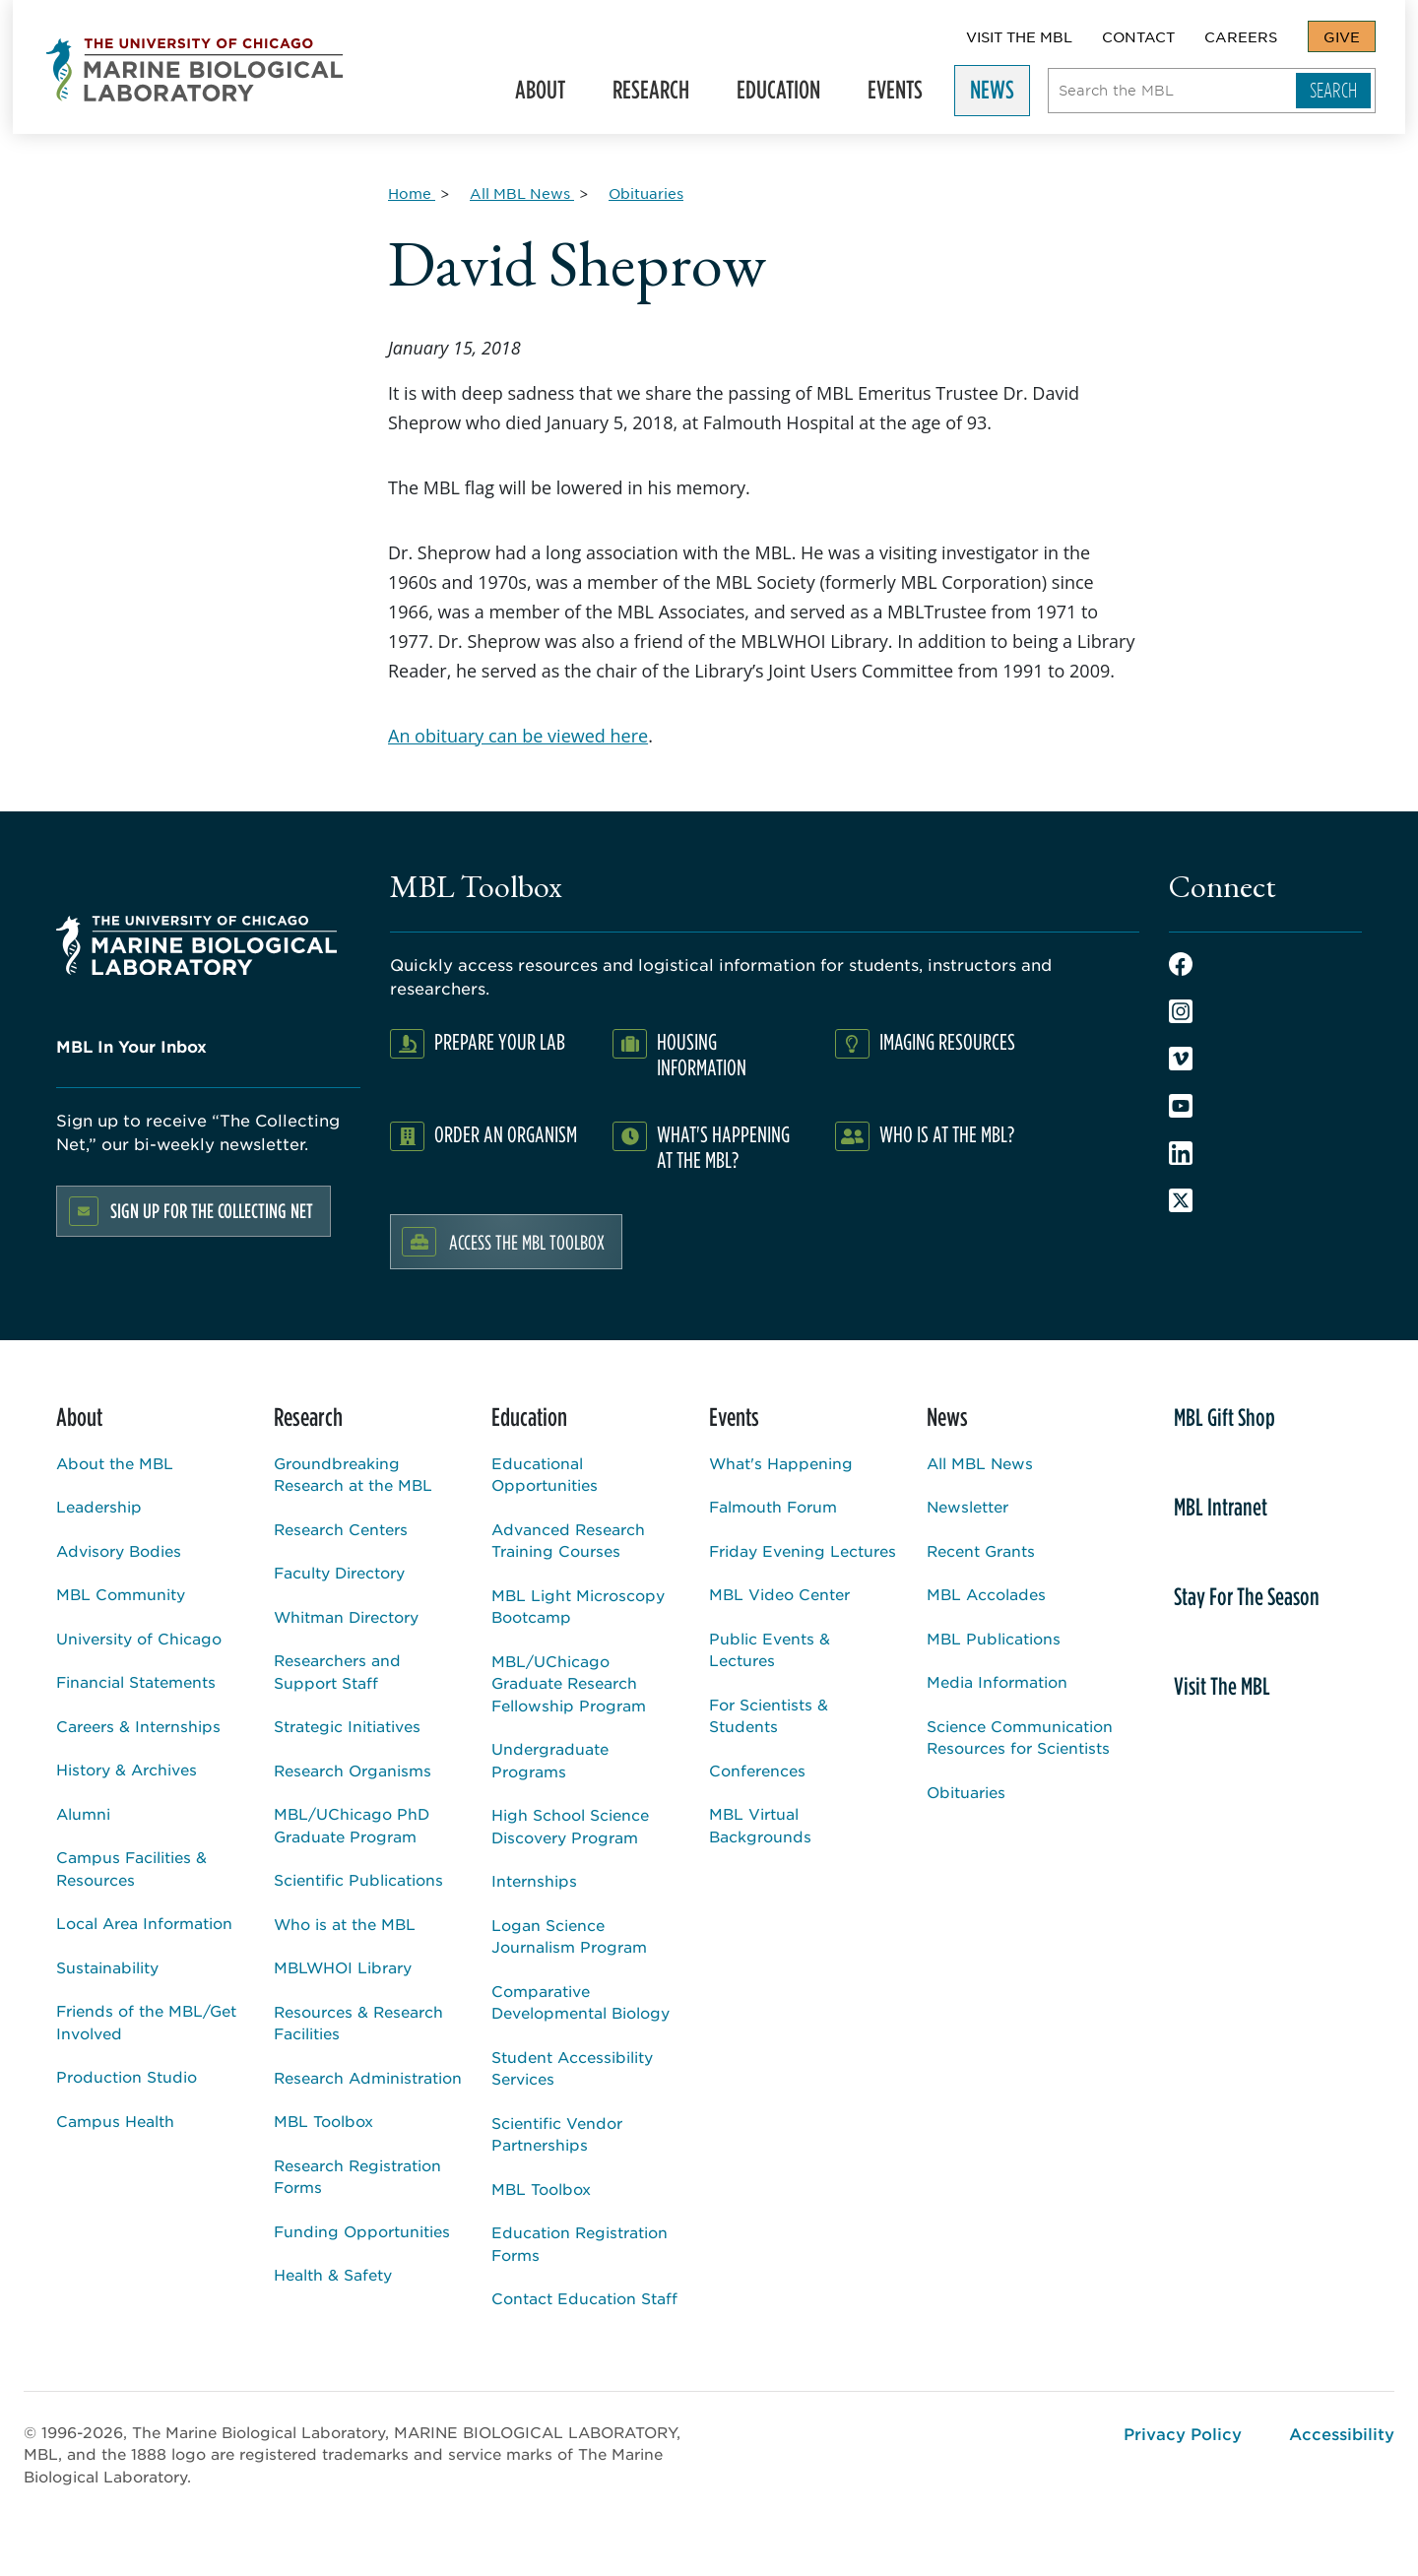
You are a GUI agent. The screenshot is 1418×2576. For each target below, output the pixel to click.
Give (1341, 36)
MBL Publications (994, 1638)
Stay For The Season (1247, 1596)
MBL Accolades (986, 1593)
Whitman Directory (346, 1616)
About (549, 94)
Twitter (1180, 1200)
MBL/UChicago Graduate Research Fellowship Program (568, 1682)
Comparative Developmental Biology (580, 2002)
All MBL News (980, 1462)
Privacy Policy (1183, 2433)
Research (659, 94)
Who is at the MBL (345, 1923)
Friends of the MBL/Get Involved (146, 2021)
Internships (534, 1880)
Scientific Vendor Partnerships (556, 2134)
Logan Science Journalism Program (569, 1936)
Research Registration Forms (357, 2176)
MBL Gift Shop (1224, 1417)
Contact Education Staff (584, 2297)
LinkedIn (1180, 1153)
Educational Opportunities (544, 1474)
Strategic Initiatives (347, 1725)
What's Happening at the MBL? (723, 1147)
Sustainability (107, 1967)
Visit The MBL (1019, 36)
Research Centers (341, 1528)
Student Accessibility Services (572, 2068)
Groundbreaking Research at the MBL (353, 1474)
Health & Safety (333, 2274)
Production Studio (126, 2076)
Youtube (1180, 1106)
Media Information (997, 1681)
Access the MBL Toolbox (527, 1242)
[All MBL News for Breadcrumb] (522, 193)
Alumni (83, 1813)
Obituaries (966, 1791)
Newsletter (967, 1506)
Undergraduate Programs (550, 1759)
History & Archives (126, 1769)
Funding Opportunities (362, 2231)
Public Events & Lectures (769, 1649)
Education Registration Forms (579, 2243)
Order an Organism (505, 1134)
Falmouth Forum (773, 1506)
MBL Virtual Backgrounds (760, 1824)
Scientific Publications (358, 1879)
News (1001, 94)
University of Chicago (139, 1638)
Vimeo (1180, 1058)
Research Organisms (352, 1770)
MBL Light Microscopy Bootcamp (578, 1606)
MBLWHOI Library (343, 1967)
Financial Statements (136, 1681)
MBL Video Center (779, 1593)
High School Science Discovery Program (570, 1825)
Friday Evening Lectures (802, 1550)
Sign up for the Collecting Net (211, 1210)
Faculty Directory (339, 1572)
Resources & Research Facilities (358, 2022)
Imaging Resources (947, 1041)
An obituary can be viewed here (518, 735)
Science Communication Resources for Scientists (1020, 1737)
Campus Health (115, 2120)
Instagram (1180, 1011)
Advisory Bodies (118, 1550)
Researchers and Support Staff (337, 1671)
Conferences (757, 1770)
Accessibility (1341, 2433)
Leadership (99, 1506)
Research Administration (368, 2077)
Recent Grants (981, 1550)
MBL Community (120, 1593)
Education (787, 94)
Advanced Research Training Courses (568, 1540)
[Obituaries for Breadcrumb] (646, 193)
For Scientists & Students (768, 1715)
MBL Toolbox (323, 2120)
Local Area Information (144, 1922)
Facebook (1180, 964)
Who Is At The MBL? (946, 1134)
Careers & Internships (138, 1725)
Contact (1138, 36)
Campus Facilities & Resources (131, 1868)
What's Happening (781, 1462)
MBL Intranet (1220, 1506)
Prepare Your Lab (499, 1041)
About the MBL (114, 1462)
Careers (1240, 36)
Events (904, 94)
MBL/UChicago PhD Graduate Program (351, 1824)
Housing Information (701, 1054)
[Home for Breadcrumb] (411, 193)
